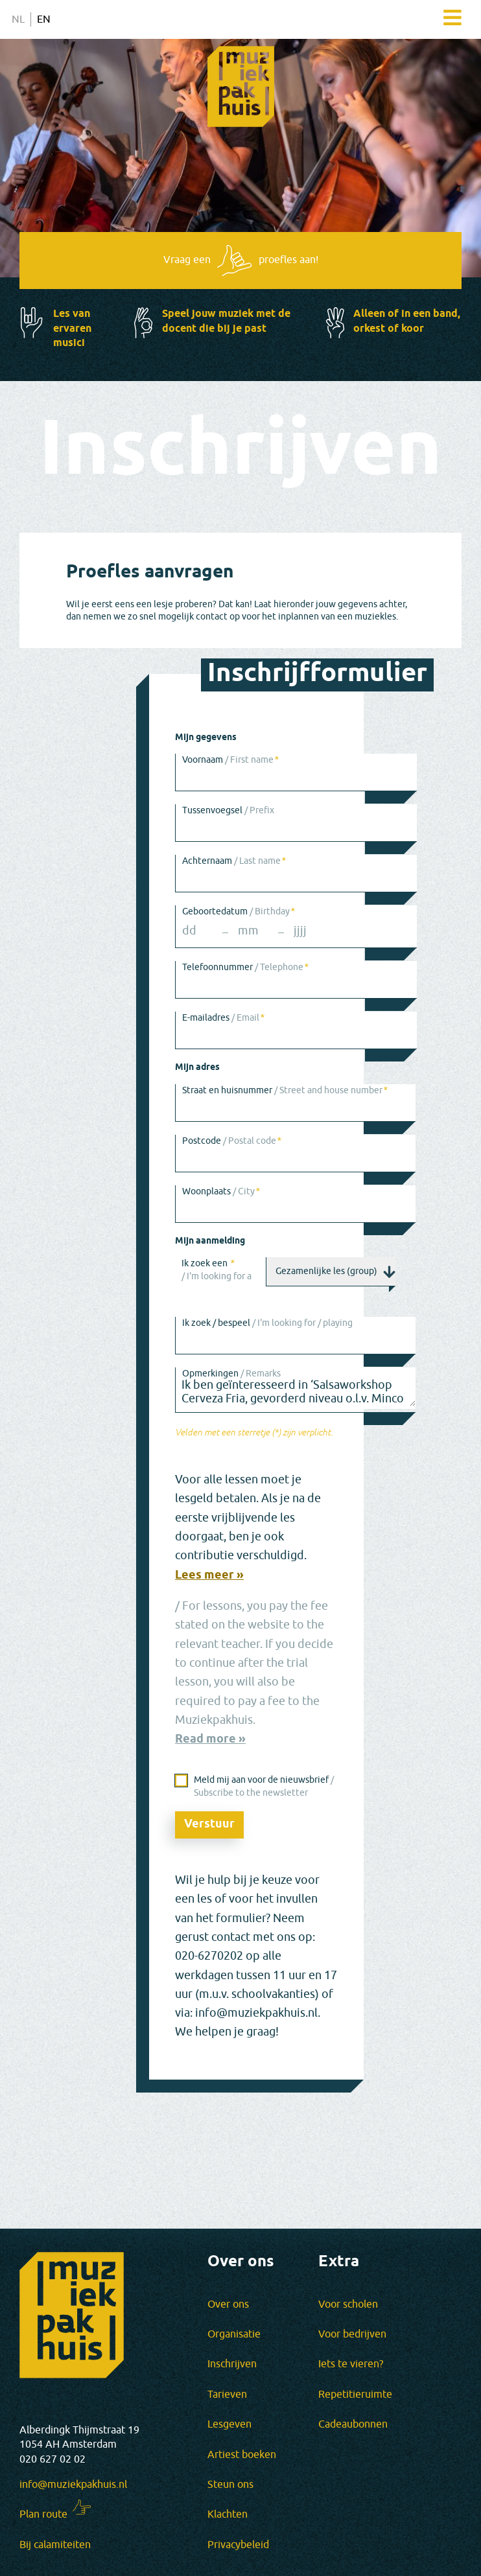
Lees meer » (209, 1575)
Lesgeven (229, 2424)
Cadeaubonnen (353, 2424)
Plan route (43, 2514)
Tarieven (227, 2394)
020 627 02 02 (52, 2459)
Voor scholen (348, 2304)
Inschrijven (232, 2364)
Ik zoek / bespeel (267, 1323)
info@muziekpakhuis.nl (73, 2484)
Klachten (227, 2514)
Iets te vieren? (350, 2364)
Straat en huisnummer (284, 1090)
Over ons (228, 2304)
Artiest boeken (241, 2455)
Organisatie (234, 2334)
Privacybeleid (238, 2545)
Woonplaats (220, 1191)
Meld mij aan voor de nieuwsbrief (264, 1786)
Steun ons (230, 2484)
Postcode (231, 1140)
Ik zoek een (217, 1269)
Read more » (210, 1739)
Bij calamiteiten (55, 2545)
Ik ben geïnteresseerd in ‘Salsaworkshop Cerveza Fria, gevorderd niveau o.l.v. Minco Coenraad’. (296, 1387)
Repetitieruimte (355, 2394)
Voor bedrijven (352, 2334)
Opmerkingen (231, 1373)
